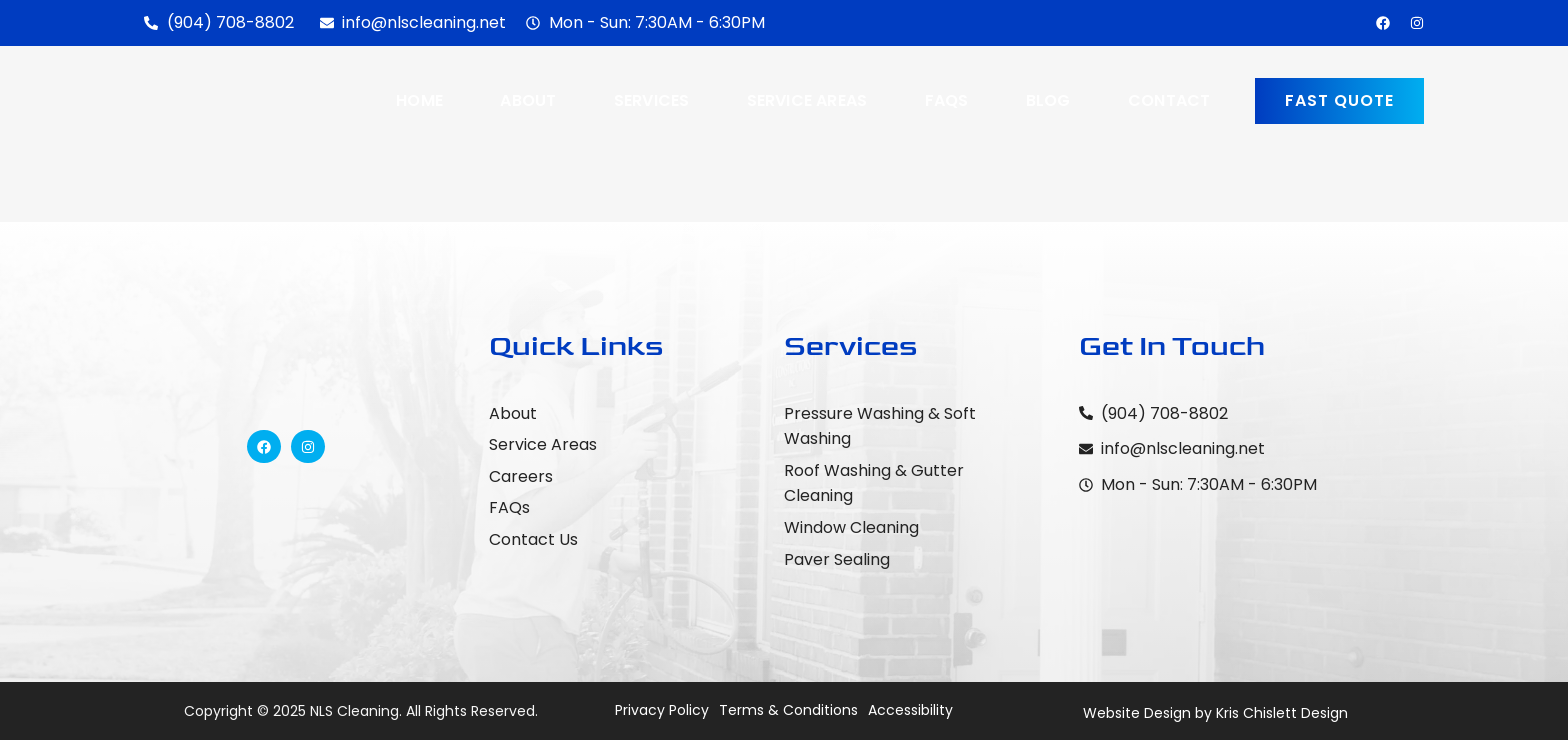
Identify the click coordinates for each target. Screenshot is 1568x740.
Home (419, 100)
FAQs (947, 100)
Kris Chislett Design (1282, 713)
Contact (1169, 100)
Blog (1048, 100)
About (528, 100)
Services (652, 100)
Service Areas (807, 100)
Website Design (1137, 713)
